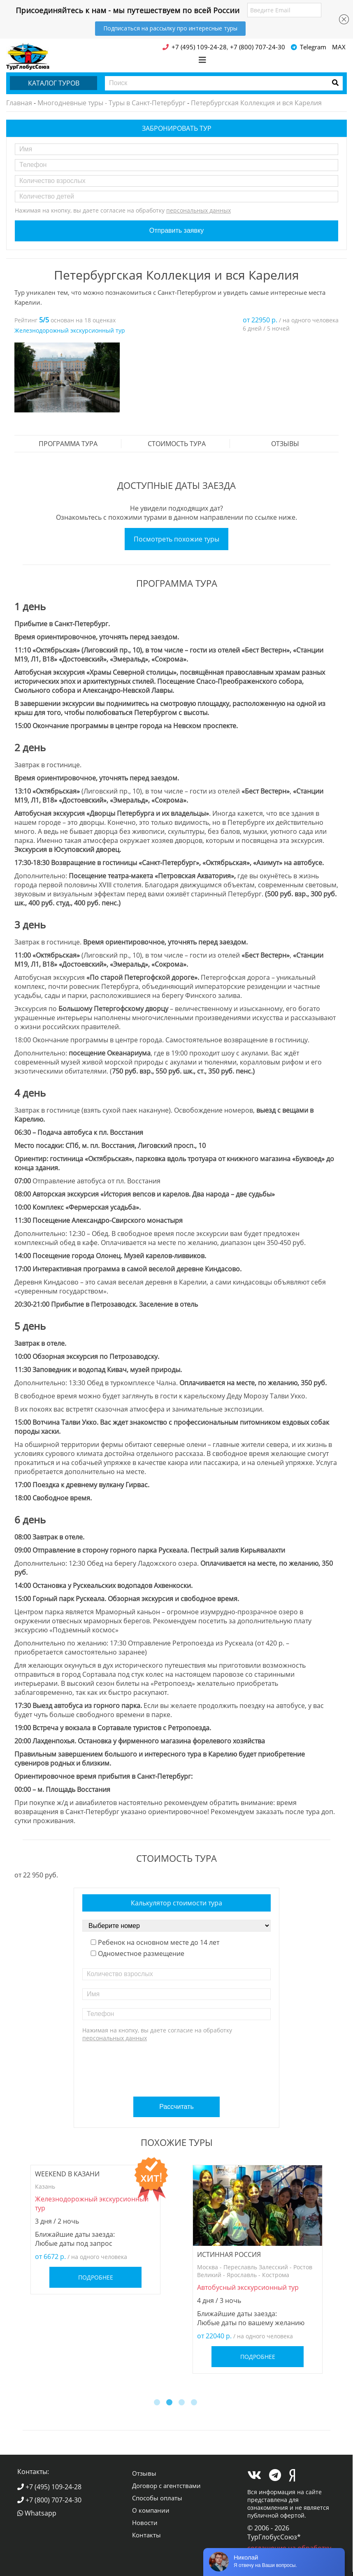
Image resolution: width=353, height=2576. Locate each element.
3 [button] (183, 2403)
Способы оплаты (157, 2498)
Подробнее (95, 2277)
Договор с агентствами (166, 2485)
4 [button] (195, 2403)
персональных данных (198, 210)
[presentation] (177, 2066)
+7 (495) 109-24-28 (49, 2486)
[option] (67, 377)
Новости (145, 2522)
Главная (19, 102)
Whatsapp (36, 2513)
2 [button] (170, 2403)
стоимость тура (177, 443)
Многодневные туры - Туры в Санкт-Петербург (111, 102)
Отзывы (285, 443)
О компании (151, 2510)
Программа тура (68, 443)
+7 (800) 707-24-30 (49, 2499)
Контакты (146, 2535)
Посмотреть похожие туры (176, 539)
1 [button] (158, 2403)
